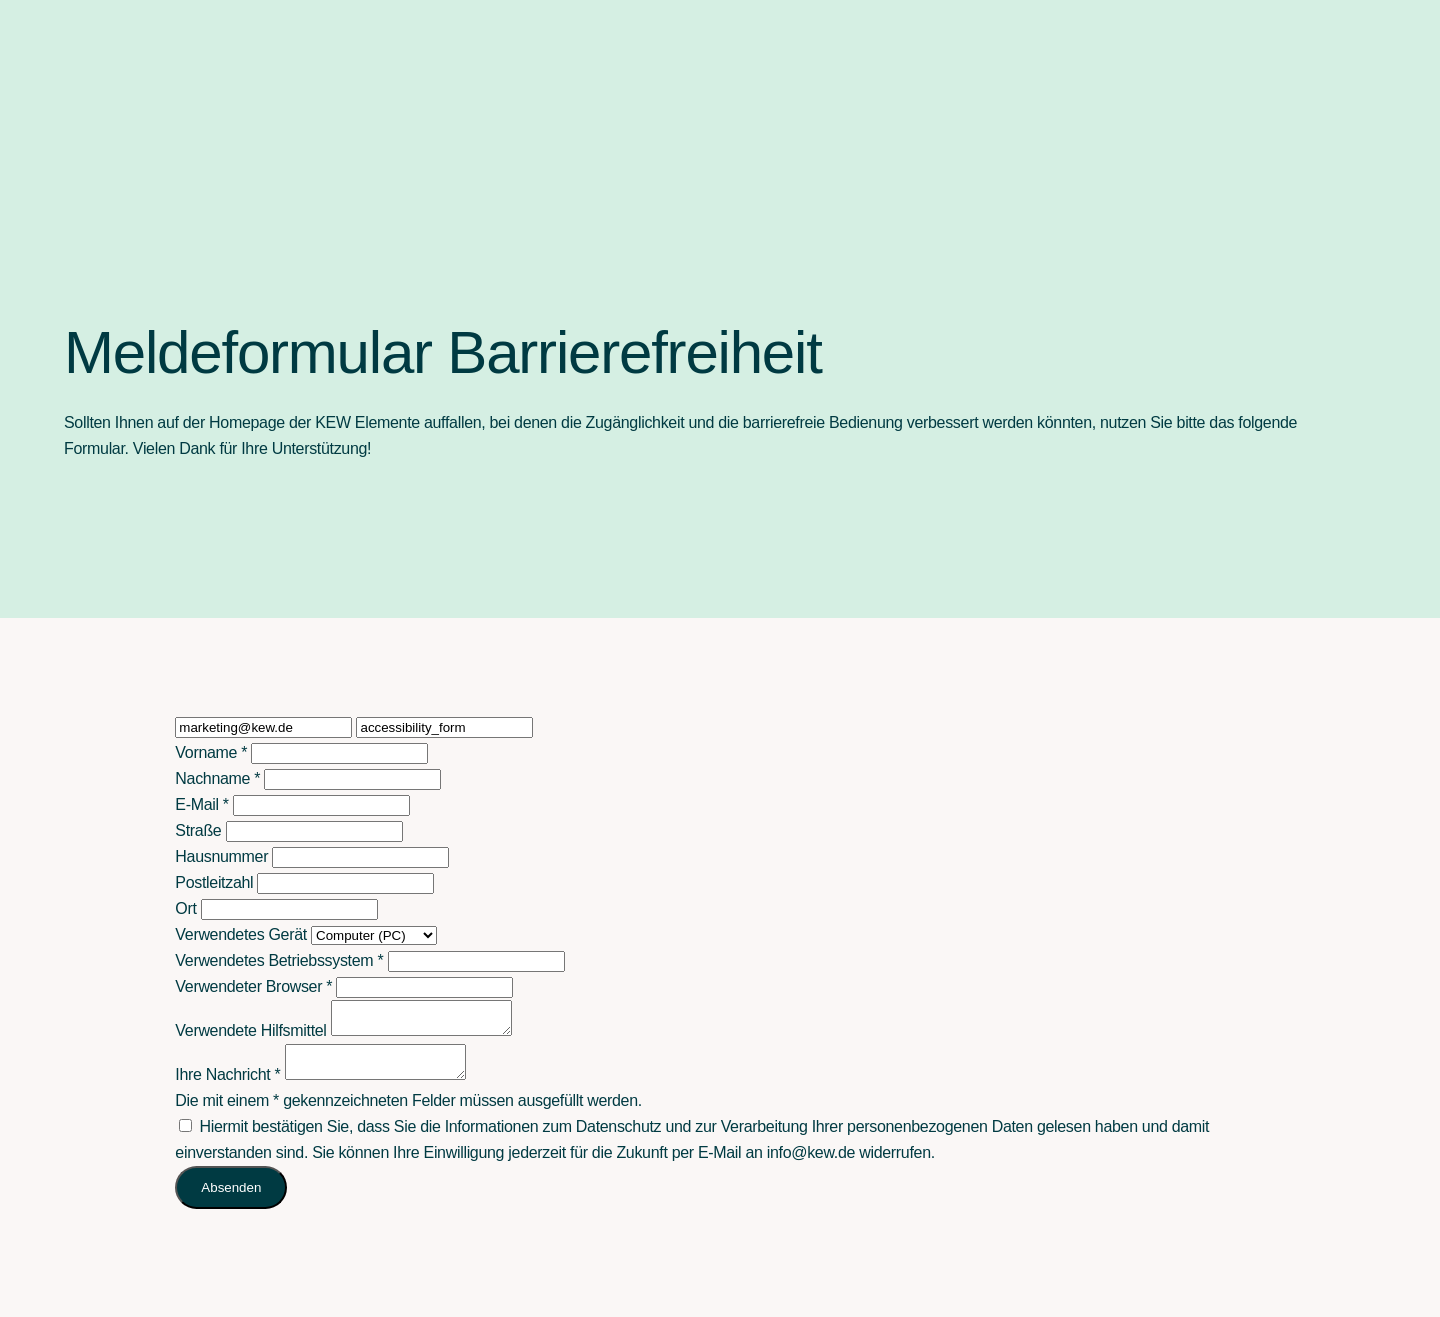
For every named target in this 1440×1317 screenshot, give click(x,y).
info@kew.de (811, 1164)
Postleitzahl (214, 882)
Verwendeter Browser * (253, 986)
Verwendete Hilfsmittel (250, 1036)
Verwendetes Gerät (241, 934)
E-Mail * (201, 804)
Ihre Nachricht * (227, 1086)
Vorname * (211, 752)
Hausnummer (221, 856)
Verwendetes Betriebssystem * (279, 960)
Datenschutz (618, 1138)
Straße (198, 830)
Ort (185, 908)
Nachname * (217, 778)
